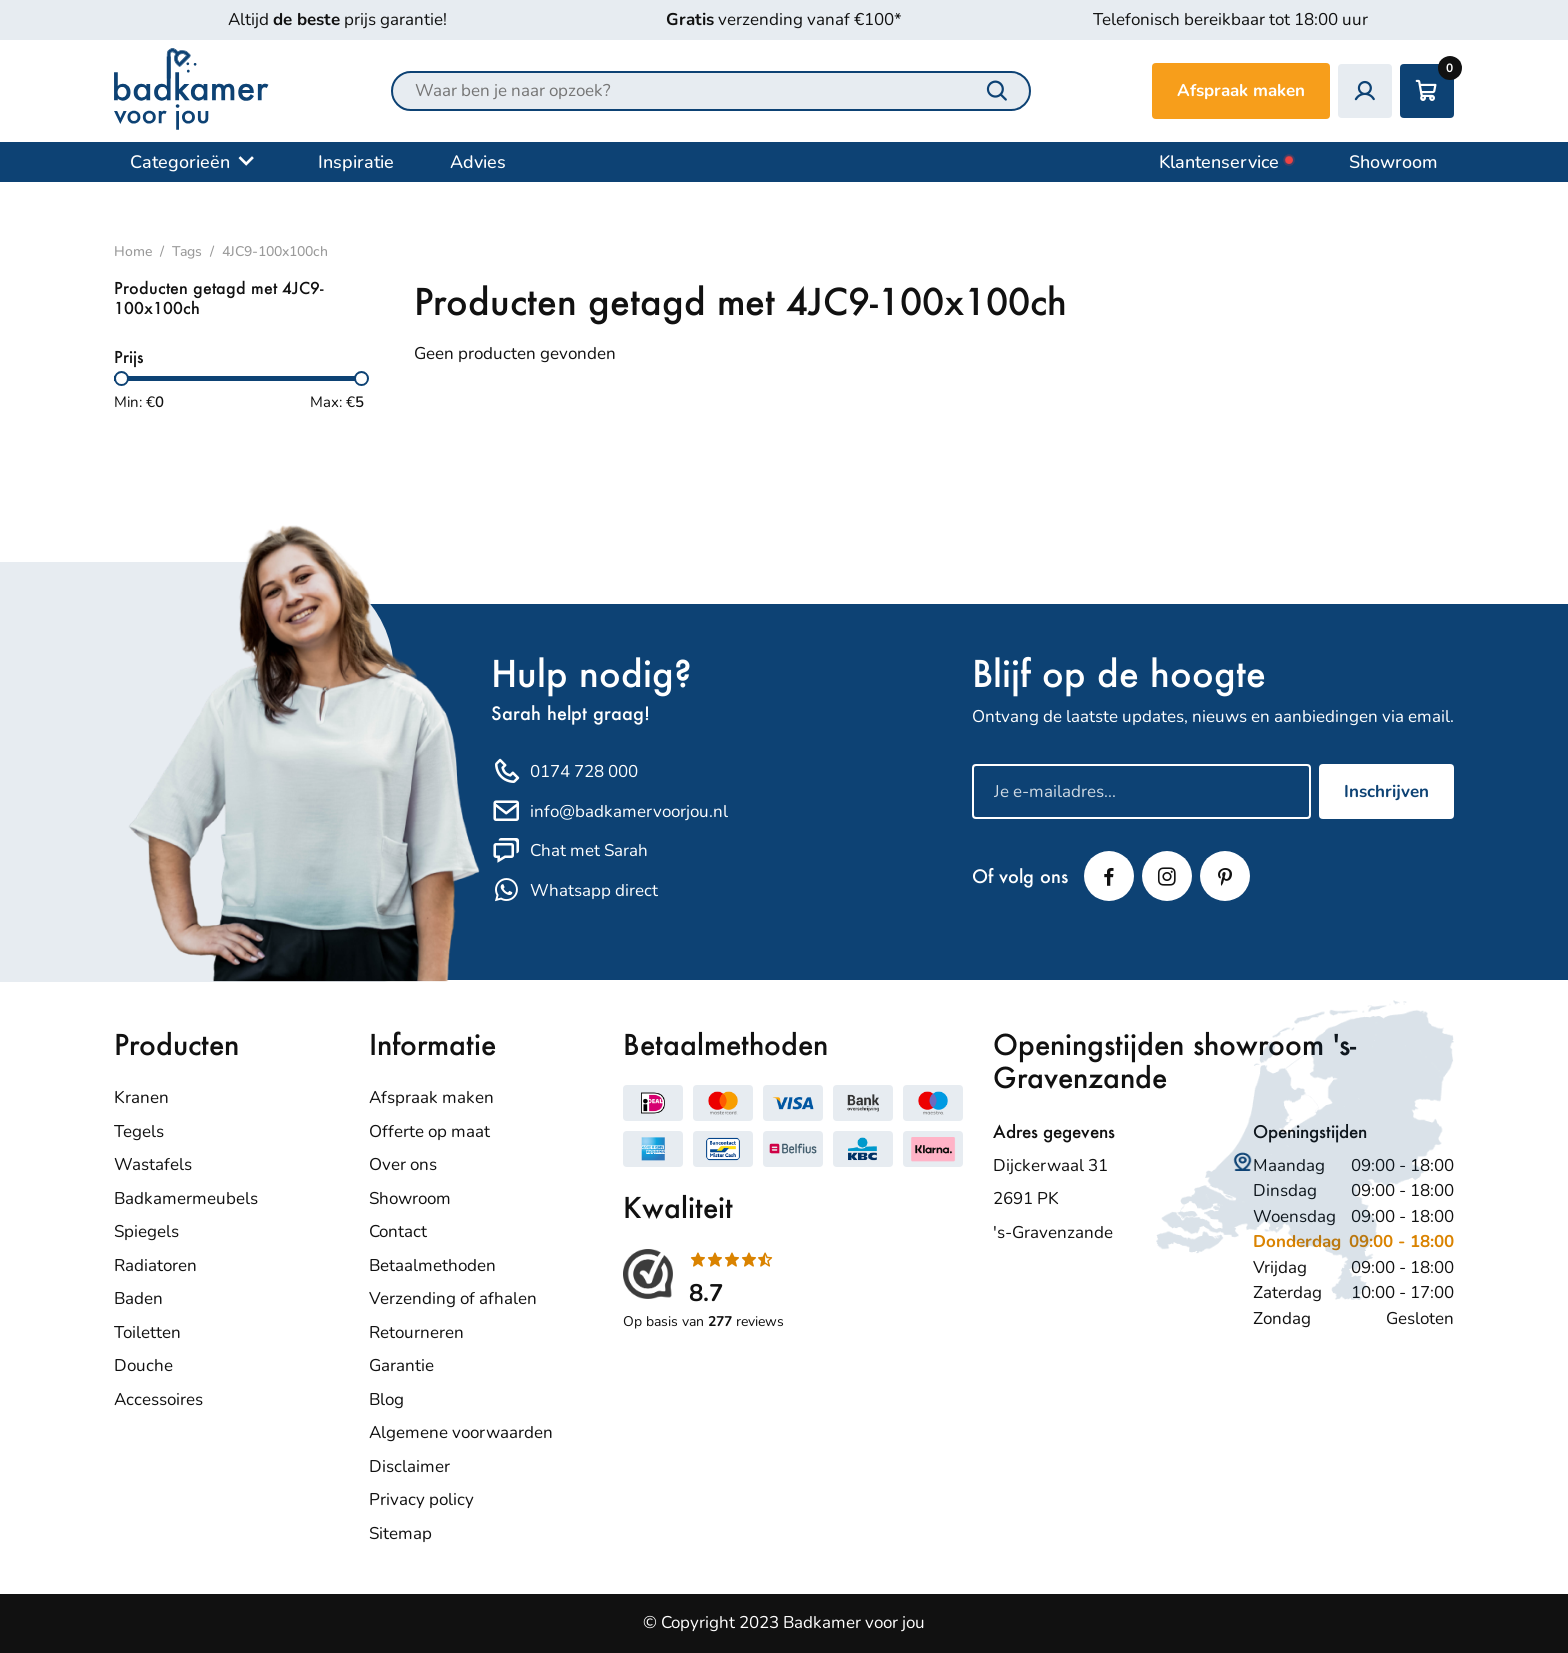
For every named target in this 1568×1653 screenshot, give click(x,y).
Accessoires (158, 1399)
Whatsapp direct (574, 890)
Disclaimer (409, 1466)
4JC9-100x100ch (275, 251)
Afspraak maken (1241, 90)
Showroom (1393, 162)
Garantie (401, 1365)
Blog (386, 1399)
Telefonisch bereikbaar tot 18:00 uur (1230, 19)
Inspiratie (356, 162)
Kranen (141, 1097)
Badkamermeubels (186, 1198)
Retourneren (416, 1332)
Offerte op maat (429, 1131)
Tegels (139, 1131)
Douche (143, 1365)
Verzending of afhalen (453, 1298)
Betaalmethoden (432, 1265)
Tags (187, 251)
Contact (398, 1231)
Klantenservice (1226, 162)
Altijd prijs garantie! (337, 19)
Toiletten (147, 1332)
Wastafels (153, 1164)
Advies (478, 162)
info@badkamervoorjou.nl (609, 811)
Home (133, 251)
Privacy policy (421, 1499)
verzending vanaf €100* (784, 19)
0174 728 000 (564, 772)
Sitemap (400, 1533)
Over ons (403, 1164)
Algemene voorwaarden (461, 1432)
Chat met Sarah (569, 851)
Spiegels (146, 1231)
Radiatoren (155, 1265)
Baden (138, 1298)
